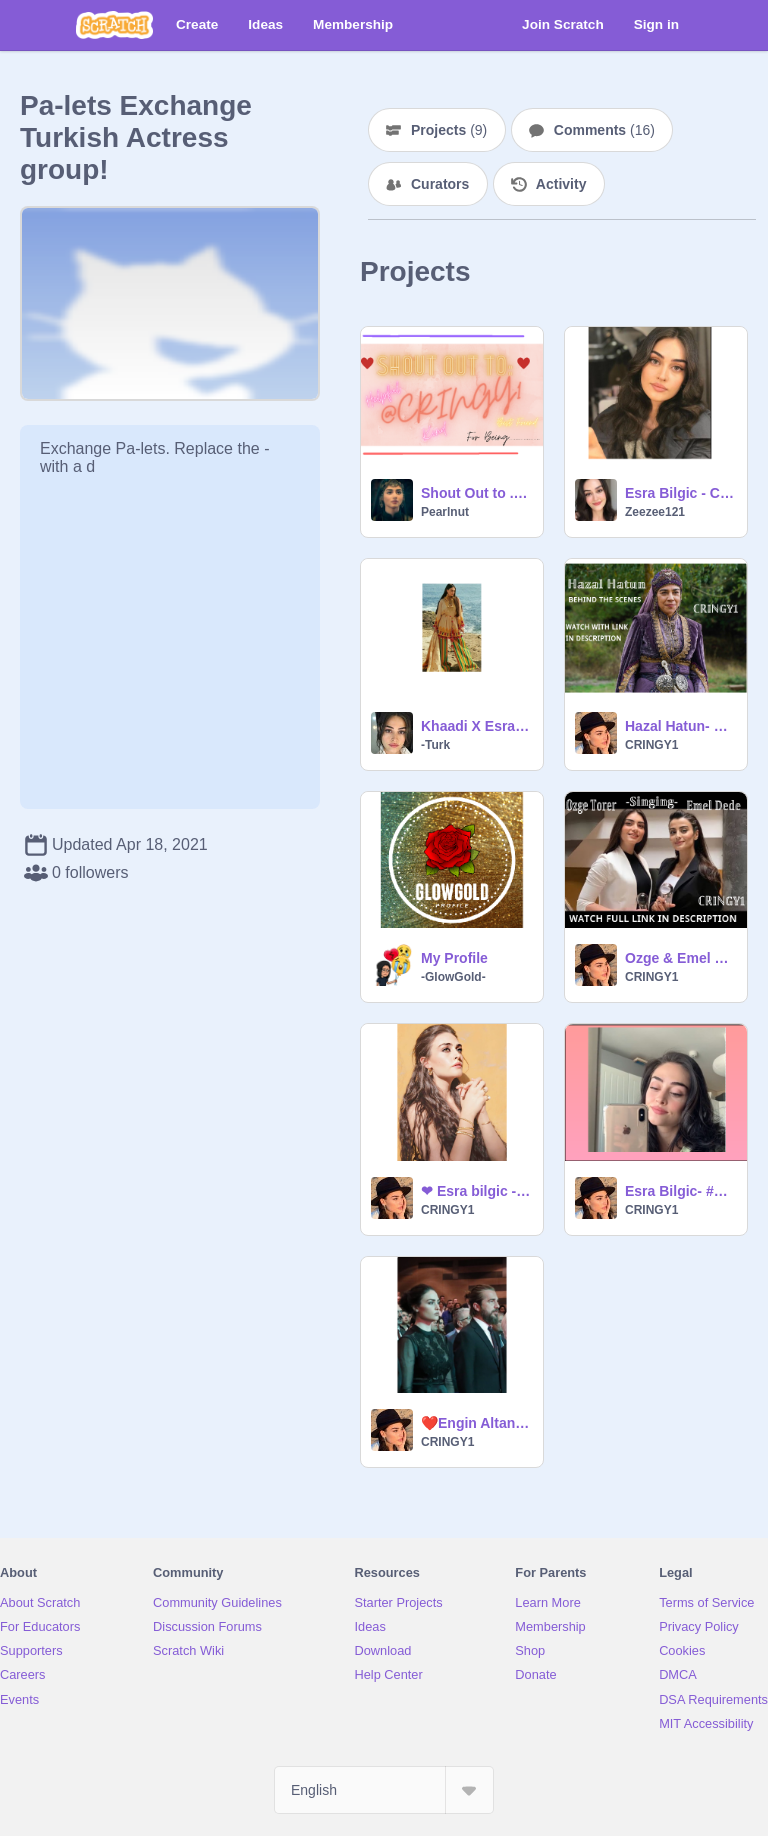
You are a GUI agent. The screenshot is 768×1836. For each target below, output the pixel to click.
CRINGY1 (651, 745)
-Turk (435, 745)
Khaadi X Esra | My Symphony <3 (476, 726)
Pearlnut (445, 512)
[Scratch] (114, 25)
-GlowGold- (453, 977)
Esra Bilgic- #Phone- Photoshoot (680, 1191)
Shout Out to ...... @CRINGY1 (476, 493)
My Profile (454, 958)
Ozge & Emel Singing (680, 958)
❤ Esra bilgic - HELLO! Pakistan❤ (476, 1191)
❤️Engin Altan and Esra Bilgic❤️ (476, 1423)
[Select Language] (384, 1790)
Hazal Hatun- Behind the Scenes (680, 726)
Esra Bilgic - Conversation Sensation (680, 493)
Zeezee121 (655, 512)
